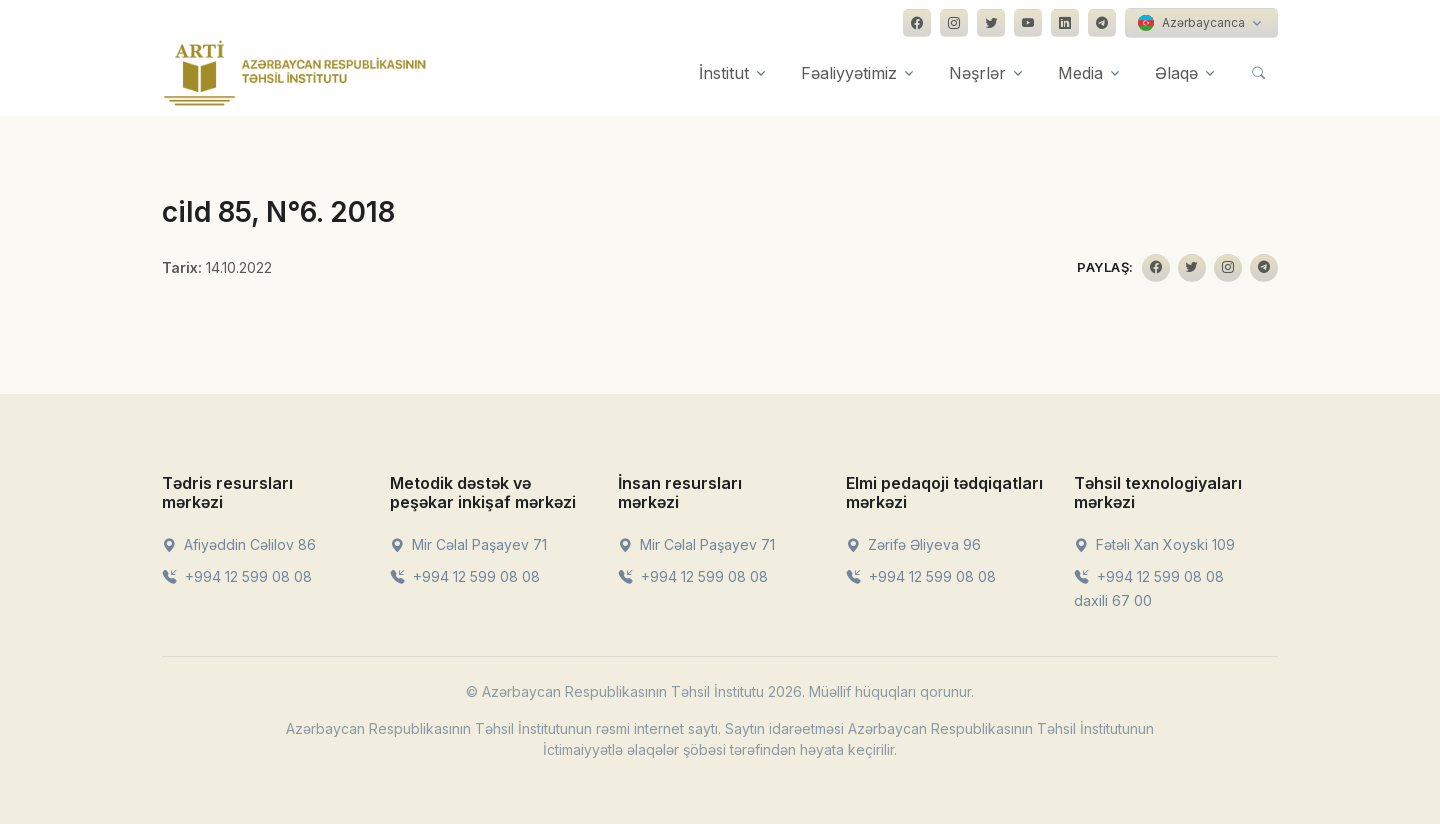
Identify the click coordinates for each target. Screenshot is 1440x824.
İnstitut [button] (724, 73)
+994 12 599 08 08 (237, 576)
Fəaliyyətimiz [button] (849, 73)
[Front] (295, 73)
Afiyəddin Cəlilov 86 (239, 544)
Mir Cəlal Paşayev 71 (468, 544)
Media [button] (1080, 73)
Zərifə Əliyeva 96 (913, 544)
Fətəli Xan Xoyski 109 (1154, 544)
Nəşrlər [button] (977, 73)
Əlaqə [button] (1176, 73)
